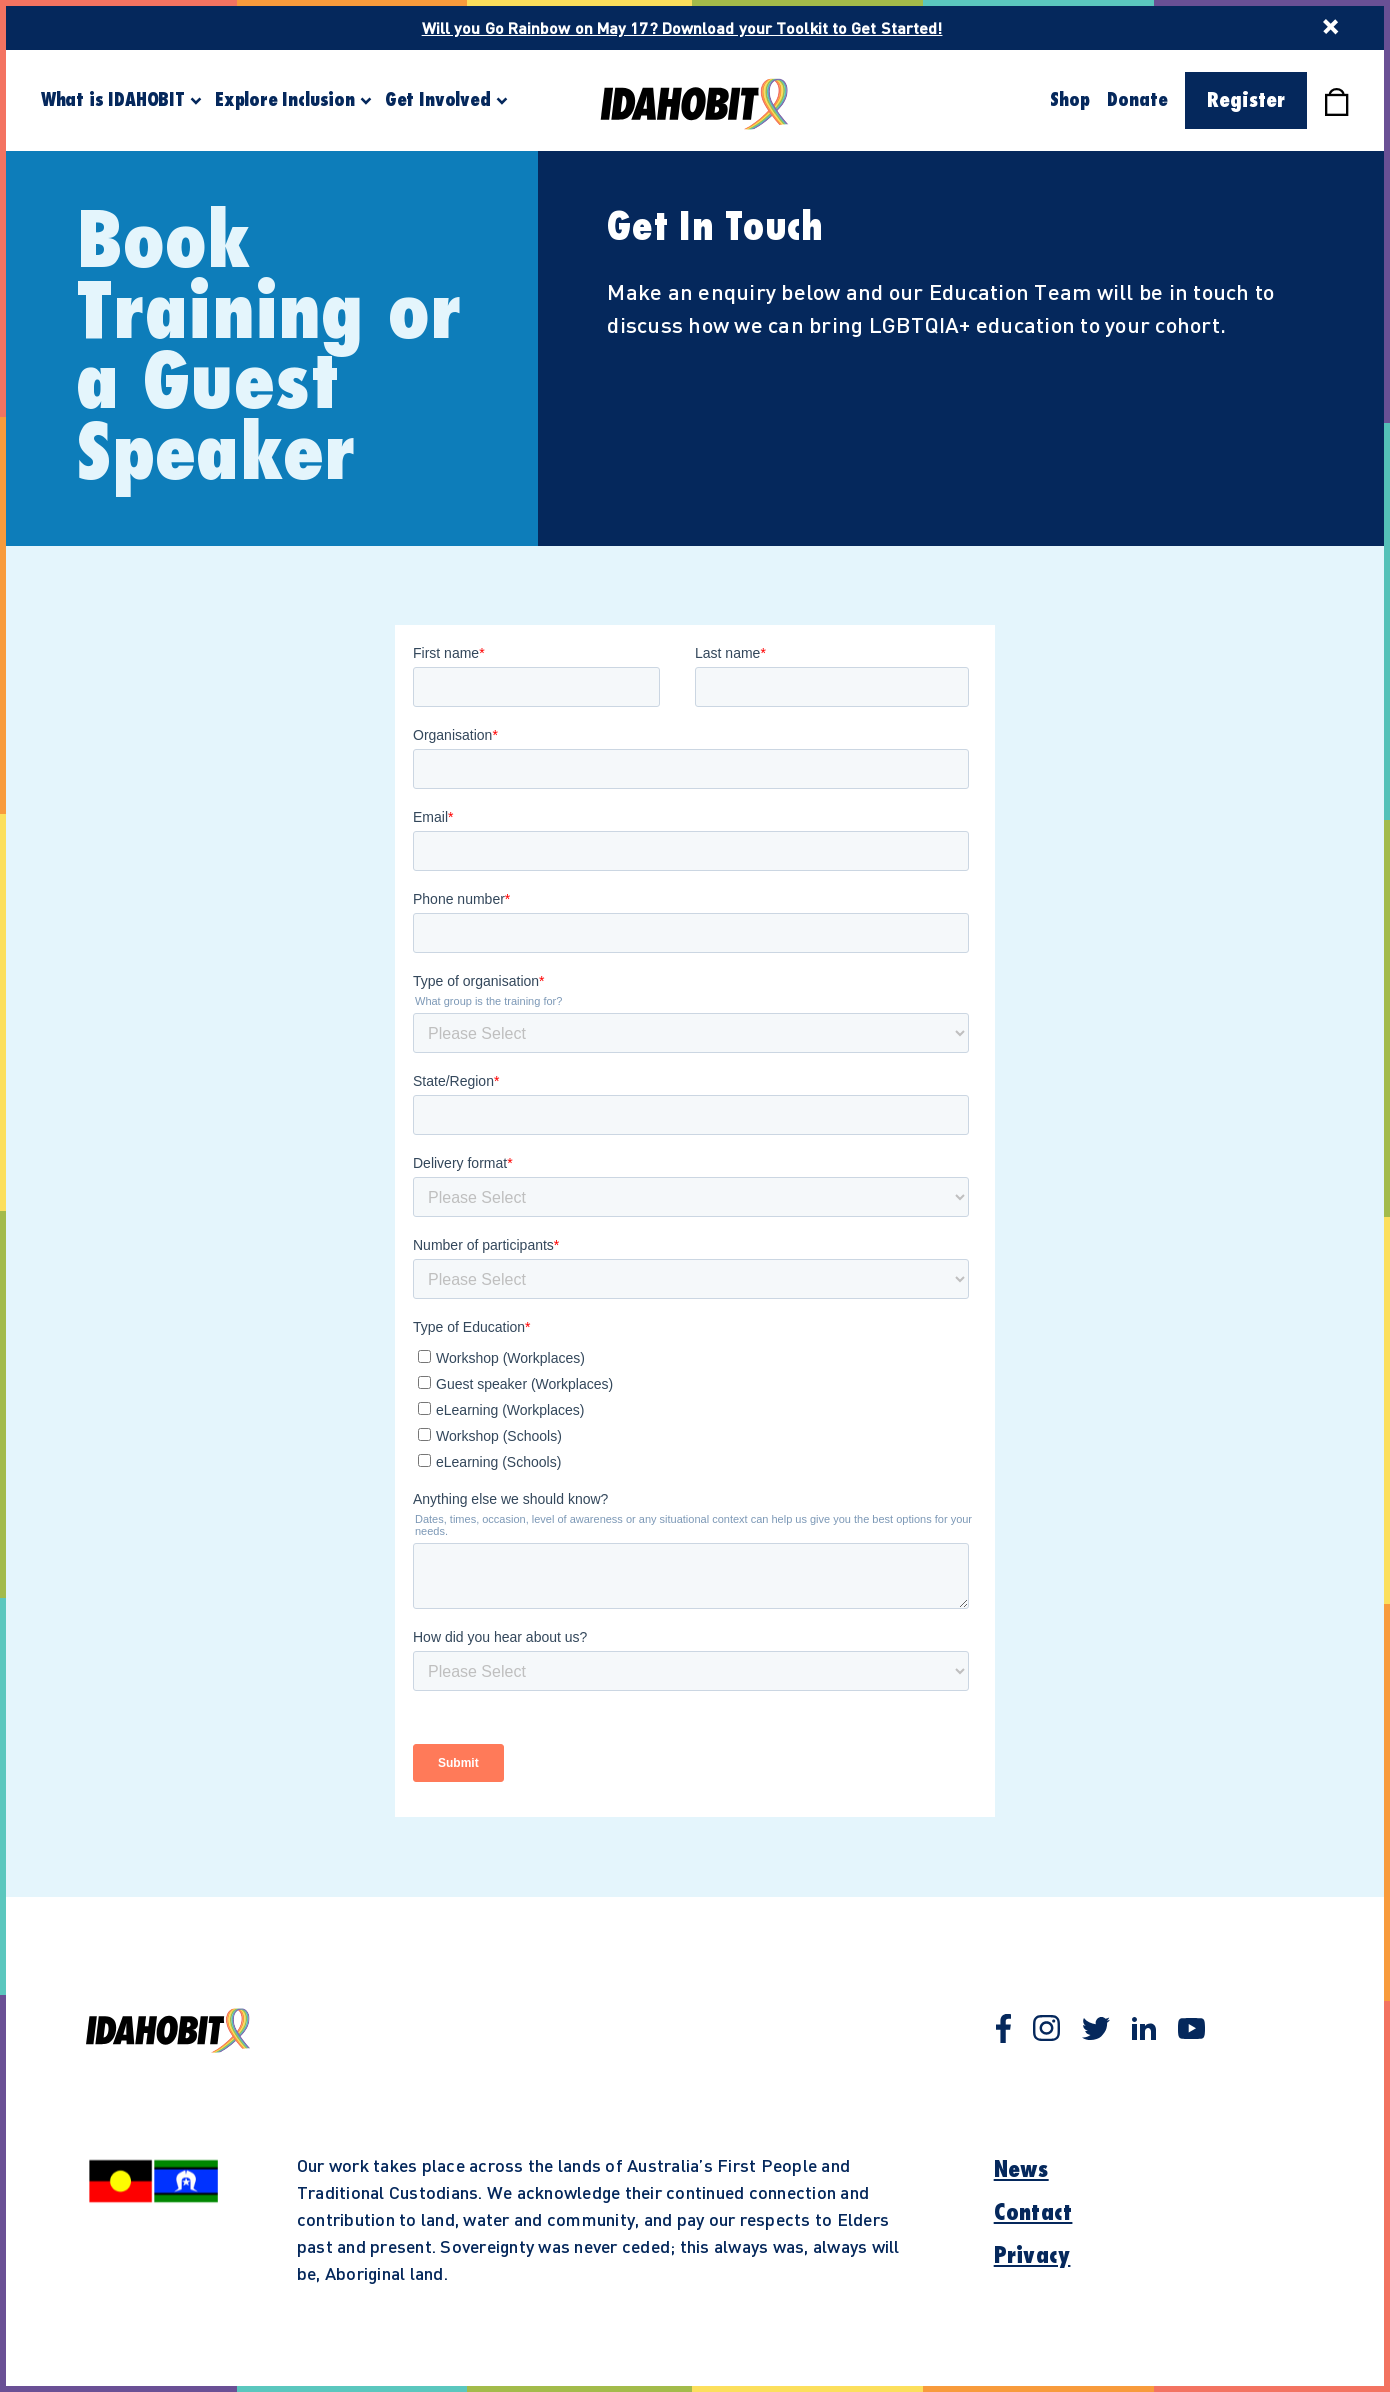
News (1021, 2170)
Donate (1137, 100)
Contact (1033, 2213)
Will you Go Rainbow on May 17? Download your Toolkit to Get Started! (682, 27)
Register (1246, 100)
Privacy (1032, 2256)
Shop (1069, 100)
